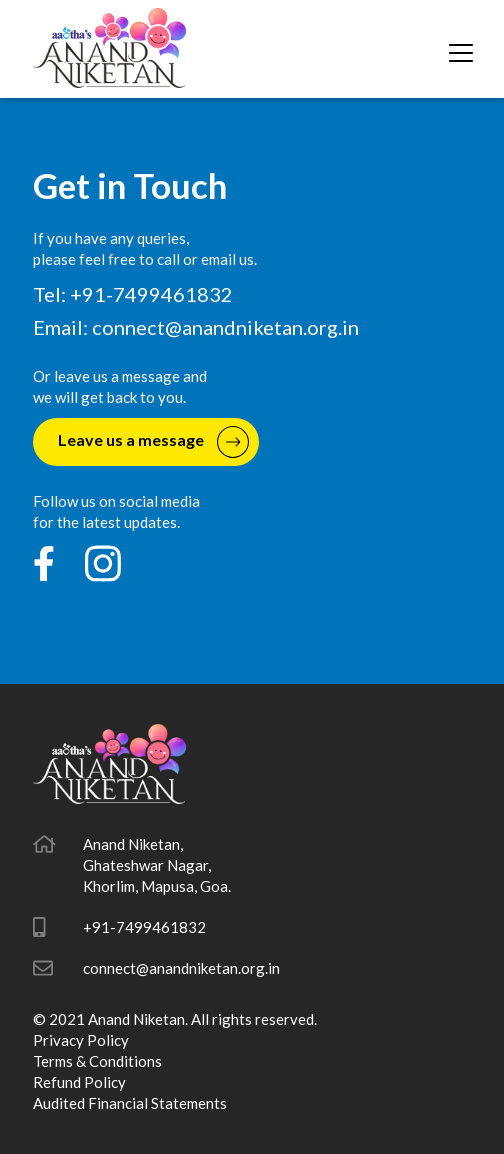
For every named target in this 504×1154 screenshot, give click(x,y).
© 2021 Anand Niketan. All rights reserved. (175, 1019)
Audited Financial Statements (130, 1103)
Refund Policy (79, 1082)
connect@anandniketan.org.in (225, 327)
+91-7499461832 (144, 927)
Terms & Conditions (97, 1061)
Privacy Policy (81, 1040)
